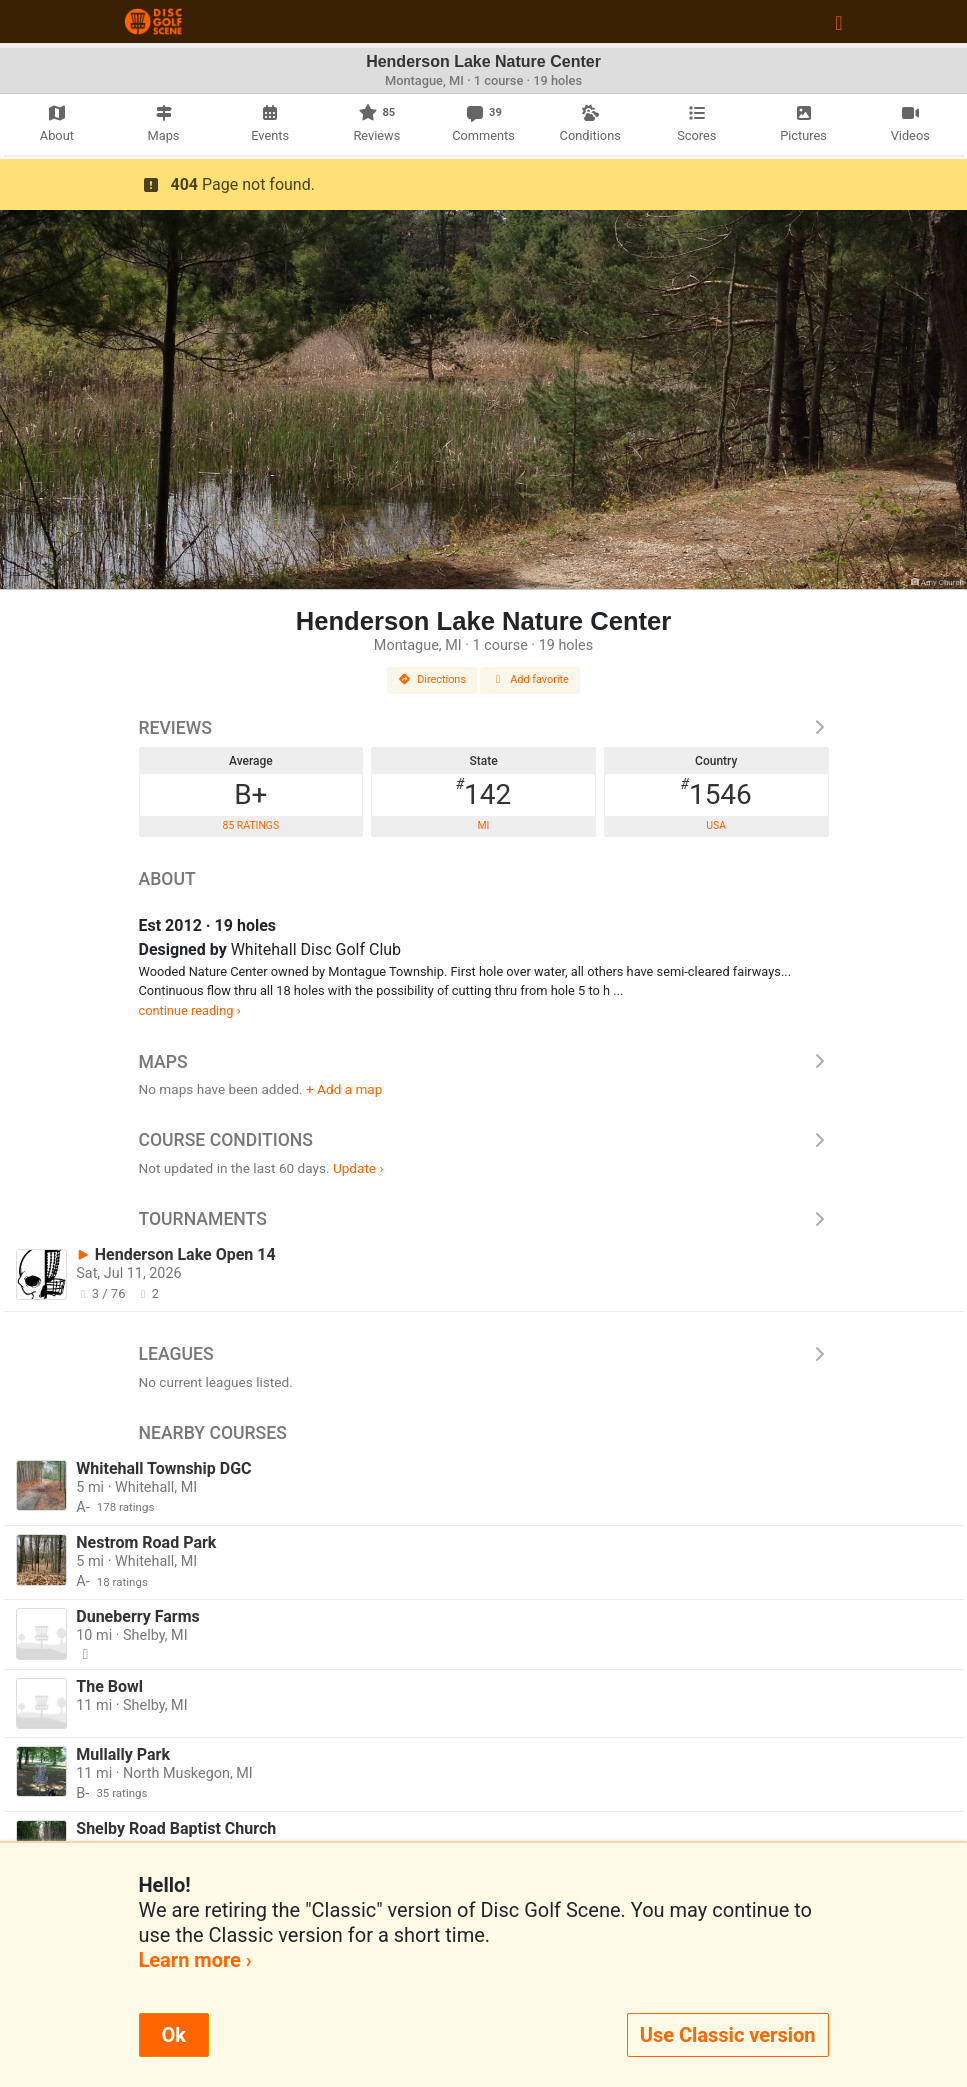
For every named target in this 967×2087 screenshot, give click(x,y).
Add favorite (530, 679)
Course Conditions (484, 1140)
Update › (358, 1168)
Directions (432, 679)
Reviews (484, 728)
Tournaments (484, 1219)
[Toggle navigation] (838, 22)
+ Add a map (344, 1089)
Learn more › (195, 1960)
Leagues (484, 1354)
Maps (484, 1062)
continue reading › (190, 1010)
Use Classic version (728, 2035)
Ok (174, 2035)
